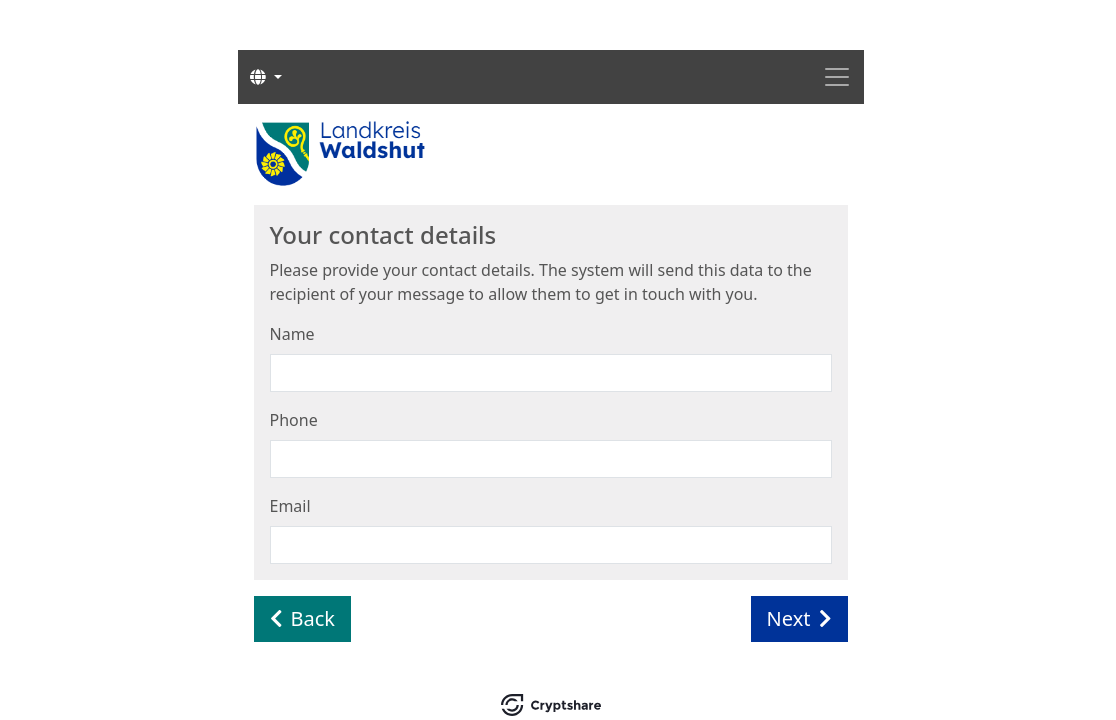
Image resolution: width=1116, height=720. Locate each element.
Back (303, 618)
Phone (294, 420)
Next (799, 618)
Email (290, 506)
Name (292, 334)
